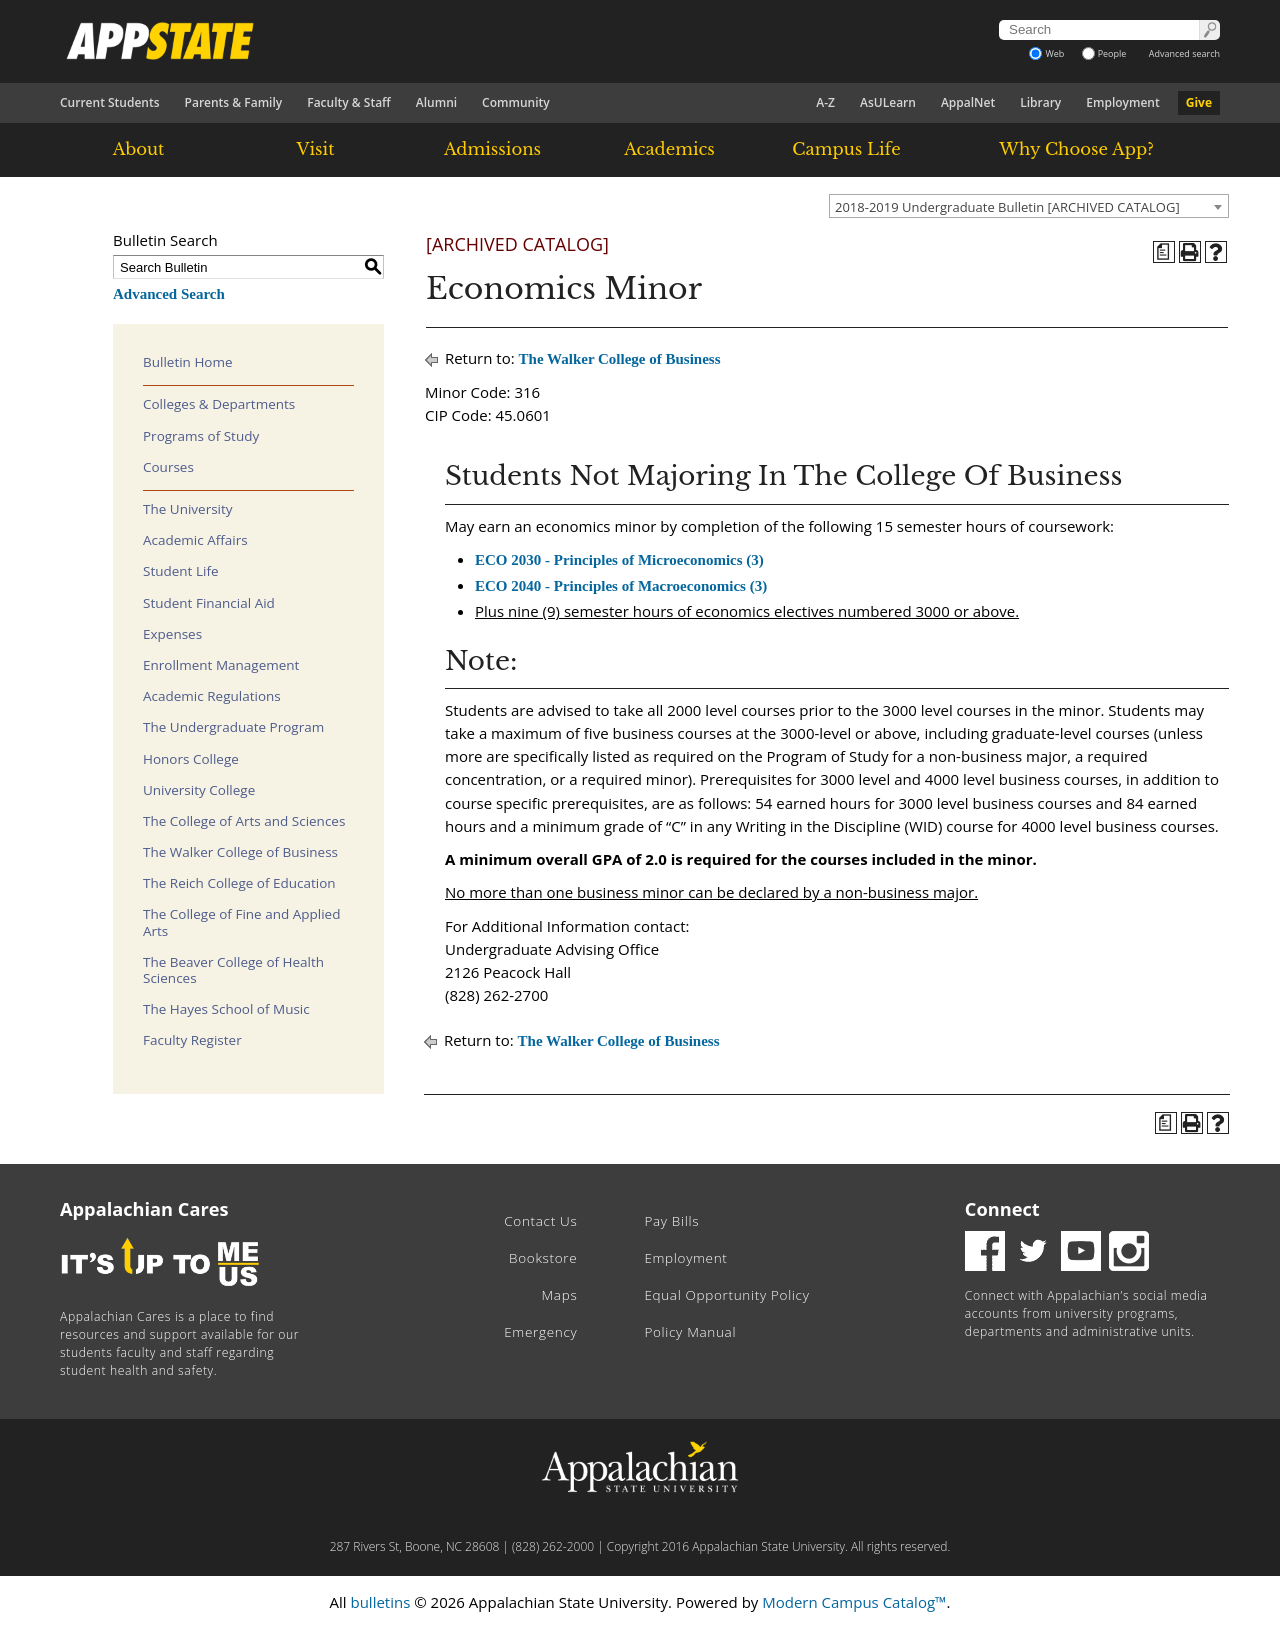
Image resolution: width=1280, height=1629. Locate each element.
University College (199, 790)
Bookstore (543, 1258)
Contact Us (540, 1221)
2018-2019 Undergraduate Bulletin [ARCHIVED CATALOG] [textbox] (1007, 207)
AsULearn (888, 102)
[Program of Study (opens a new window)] (1164, 252)
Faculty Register (192, 1040)
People (1104, 53)
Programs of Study (201, 436)
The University (188, 509)
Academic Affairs (195, 540)
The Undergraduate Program (233, 727)
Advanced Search (169, 294)
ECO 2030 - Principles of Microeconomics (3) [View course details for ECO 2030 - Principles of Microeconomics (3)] (619, 560)
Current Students (110, 102)
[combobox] (1029, 206)
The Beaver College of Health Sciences (233, 970)
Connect (1002, 1209)
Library (1040, 102)
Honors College (191, 759)
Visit (316, 149)
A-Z (825, 102)
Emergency (540, 1332)
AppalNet (968, 102)
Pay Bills (671, 1221)
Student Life (181, 571)
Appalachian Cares (144, 1209)
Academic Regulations (212, 696)
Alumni (436, 102)
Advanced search (1184, 53)
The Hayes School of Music (226, 1009)
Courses (168, 467)
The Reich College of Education (239, 883)
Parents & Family (234, 102)
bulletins (380, 1602)
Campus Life (846, 149)
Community (516, 102)
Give (1199, 102)
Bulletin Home (188, 362)
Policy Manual (690, 1332)
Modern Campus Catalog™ (854, 1602)
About (139, 149)
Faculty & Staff (349, 102)
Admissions (492, 149)
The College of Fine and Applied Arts (241, 922)
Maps (560, 1295)
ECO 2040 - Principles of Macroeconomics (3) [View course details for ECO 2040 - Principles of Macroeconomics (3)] (621, 586)
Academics (669, 149)
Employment (1122, 102)
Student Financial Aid (209, 603)
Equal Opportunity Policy (726, 1295)
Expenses (172, 634)
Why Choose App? (1076, 149)
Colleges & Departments (219, 404)
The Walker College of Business (240, 852)
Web (1046, 53)
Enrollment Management (221, 665)
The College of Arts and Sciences (244, 821)
